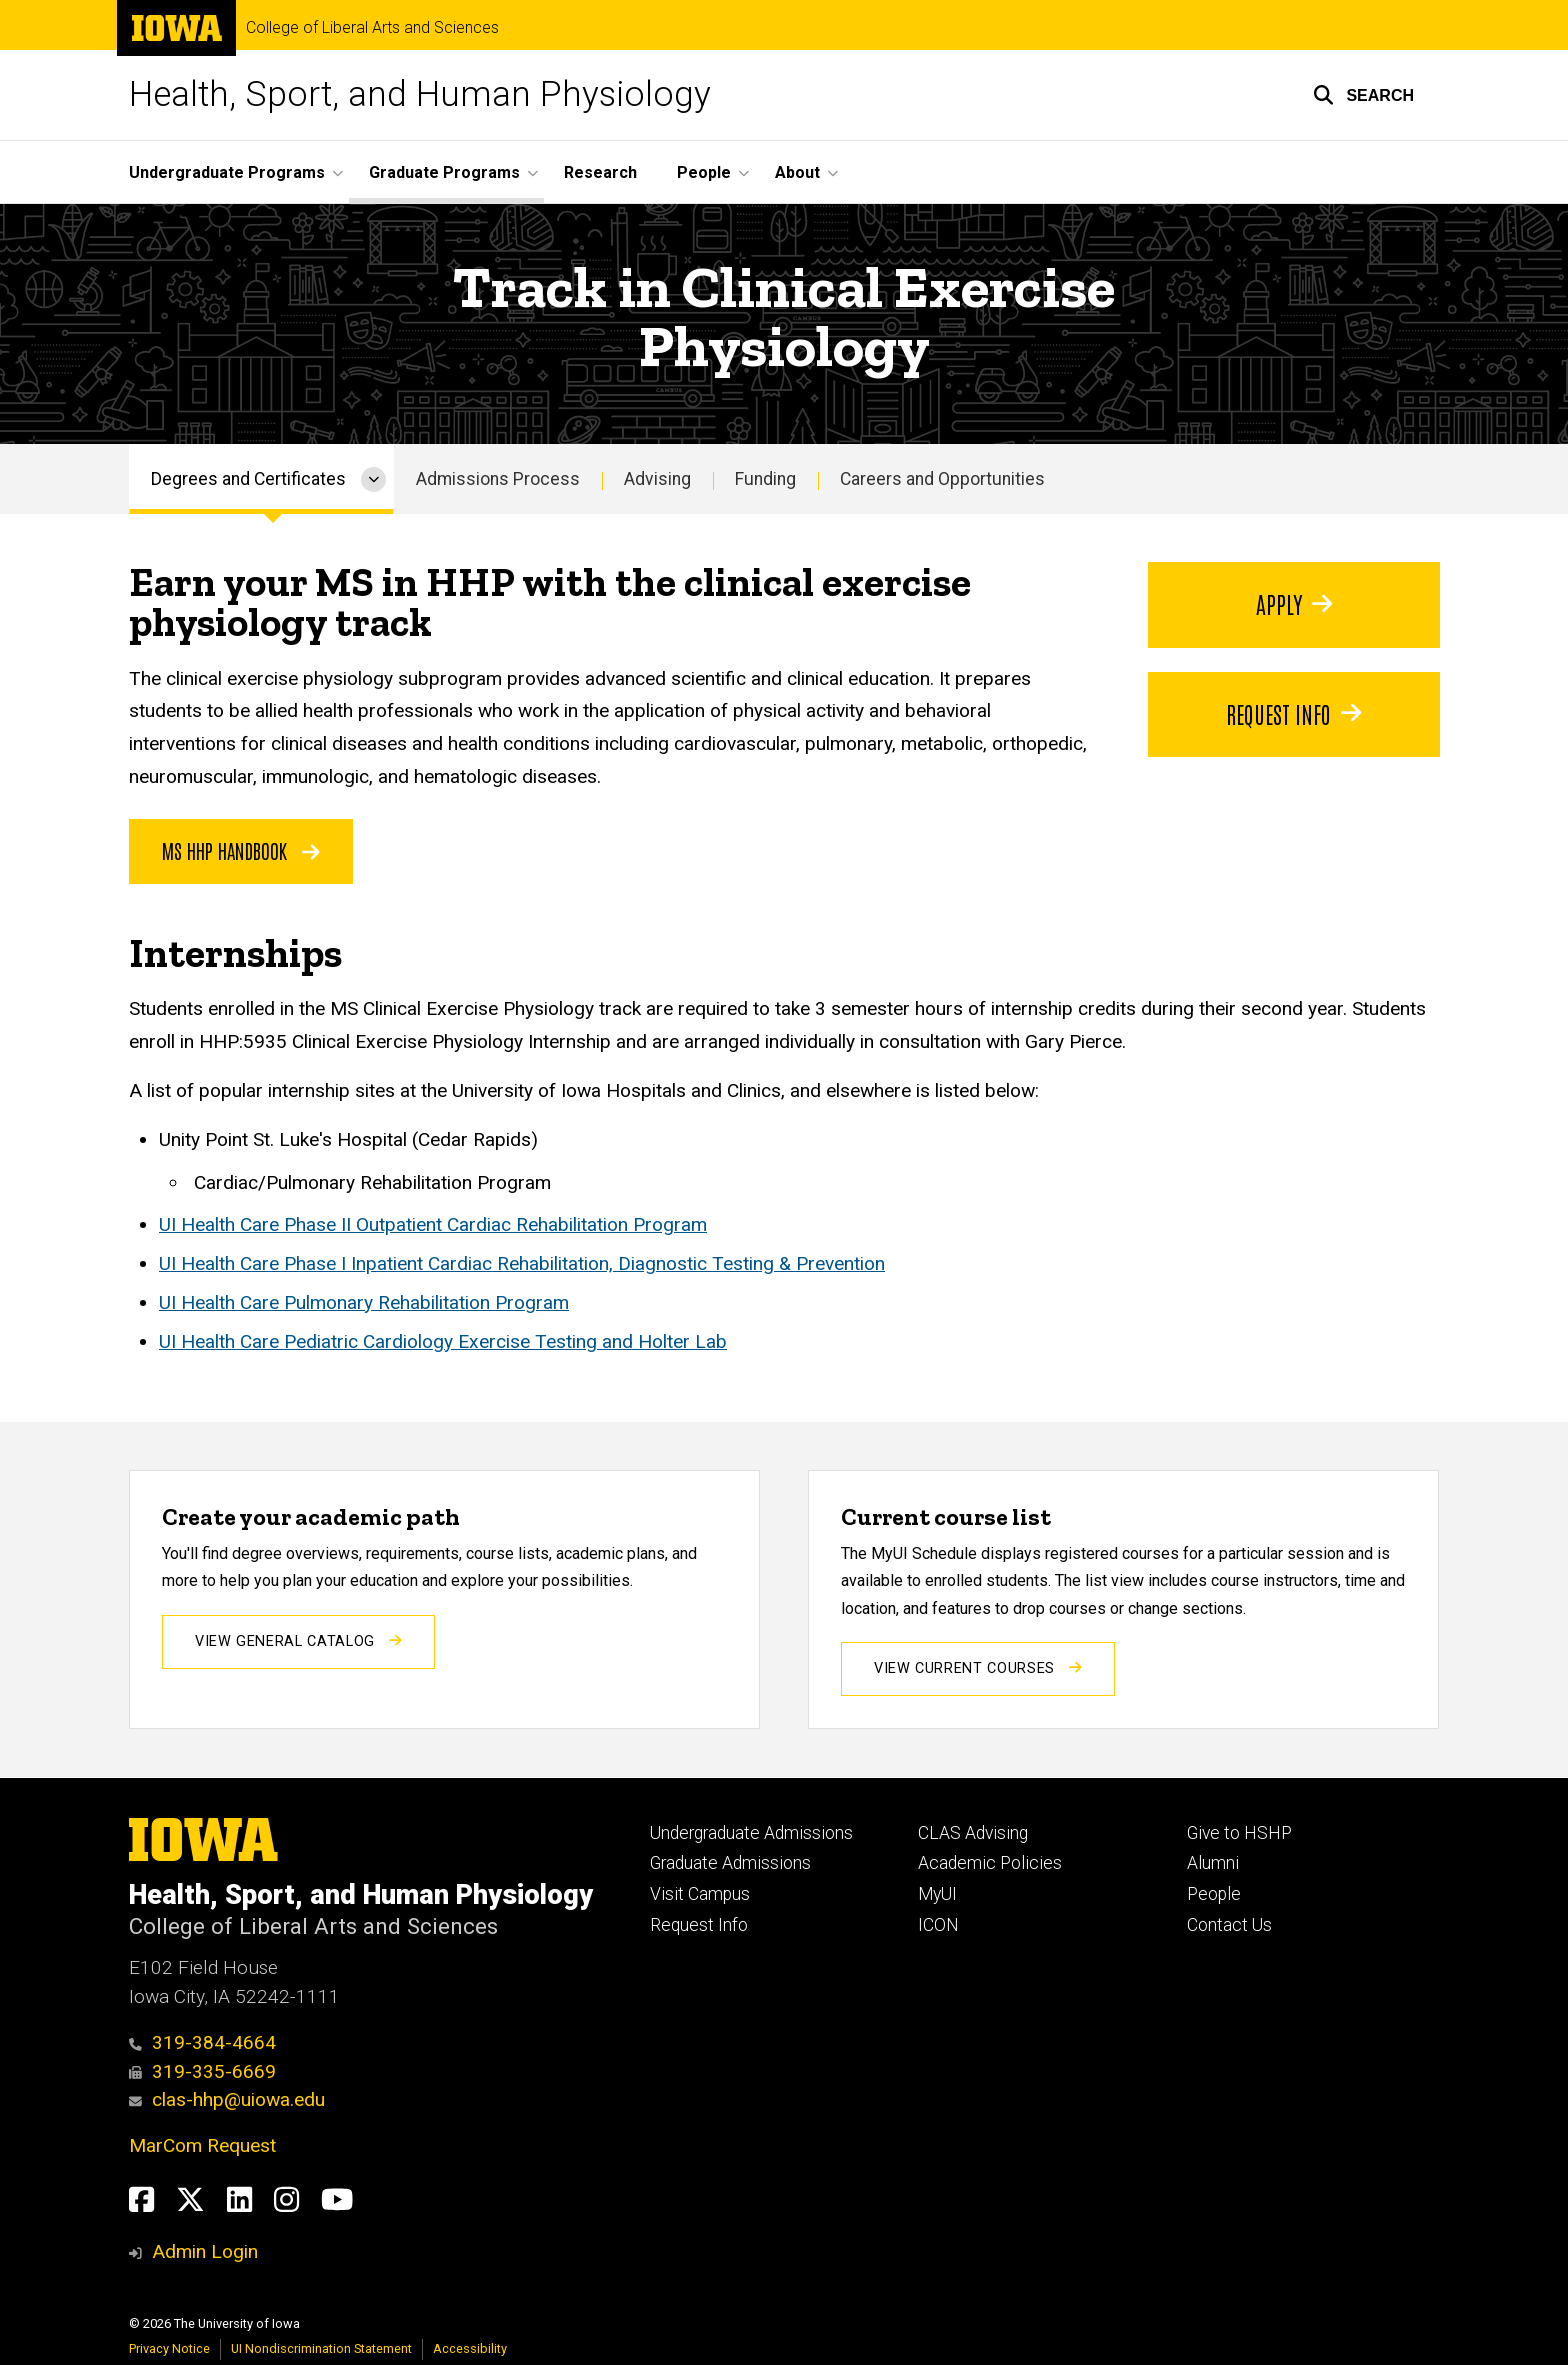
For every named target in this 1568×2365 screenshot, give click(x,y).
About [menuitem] (797, 172)
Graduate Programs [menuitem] (444, 172)
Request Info (1293, 713)
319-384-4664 (202, 2042)
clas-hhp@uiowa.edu (227, 2099)
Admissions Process (498, 479)
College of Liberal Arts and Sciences (372, 28)
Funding (765, 479)
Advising (657, 479)
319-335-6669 (202, 2071)
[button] (1363, 95)
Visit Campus (700, 1894)
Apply (1293, 603)
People (1214, 1894)
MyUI (937, 1894)
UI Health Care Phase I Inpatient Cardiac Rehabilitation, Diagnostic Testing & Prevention (522, 1263)
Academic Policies (990, 1863)
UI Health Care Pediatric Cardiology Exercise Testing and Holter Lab (443, 1340)
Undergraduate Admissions (751, 1833)
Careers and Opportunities (942, 479)
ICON (938, 1925)
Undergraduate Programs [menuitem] (227, 172)
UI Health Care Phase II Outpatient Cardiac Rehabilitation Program (433, 1224)
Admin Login (205, 2251)
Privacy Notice (169, 2348)
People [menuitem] (704, 172)
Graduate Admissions (730, 1863)
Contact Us (1229, 1925)
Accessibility (470, 2348)
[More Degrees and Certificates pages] (373, 479)
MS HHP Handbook (241, 850)
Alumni (1213, 1863)
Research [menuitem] (600, 172)
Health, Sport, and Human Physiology (420, 94)
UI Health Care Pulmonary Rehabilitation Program (364, 1301)
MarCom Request (202, 2145)
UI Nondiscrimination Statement (321, 2348)
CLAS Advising (973, 1833)
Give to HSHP (1239, 1833)
